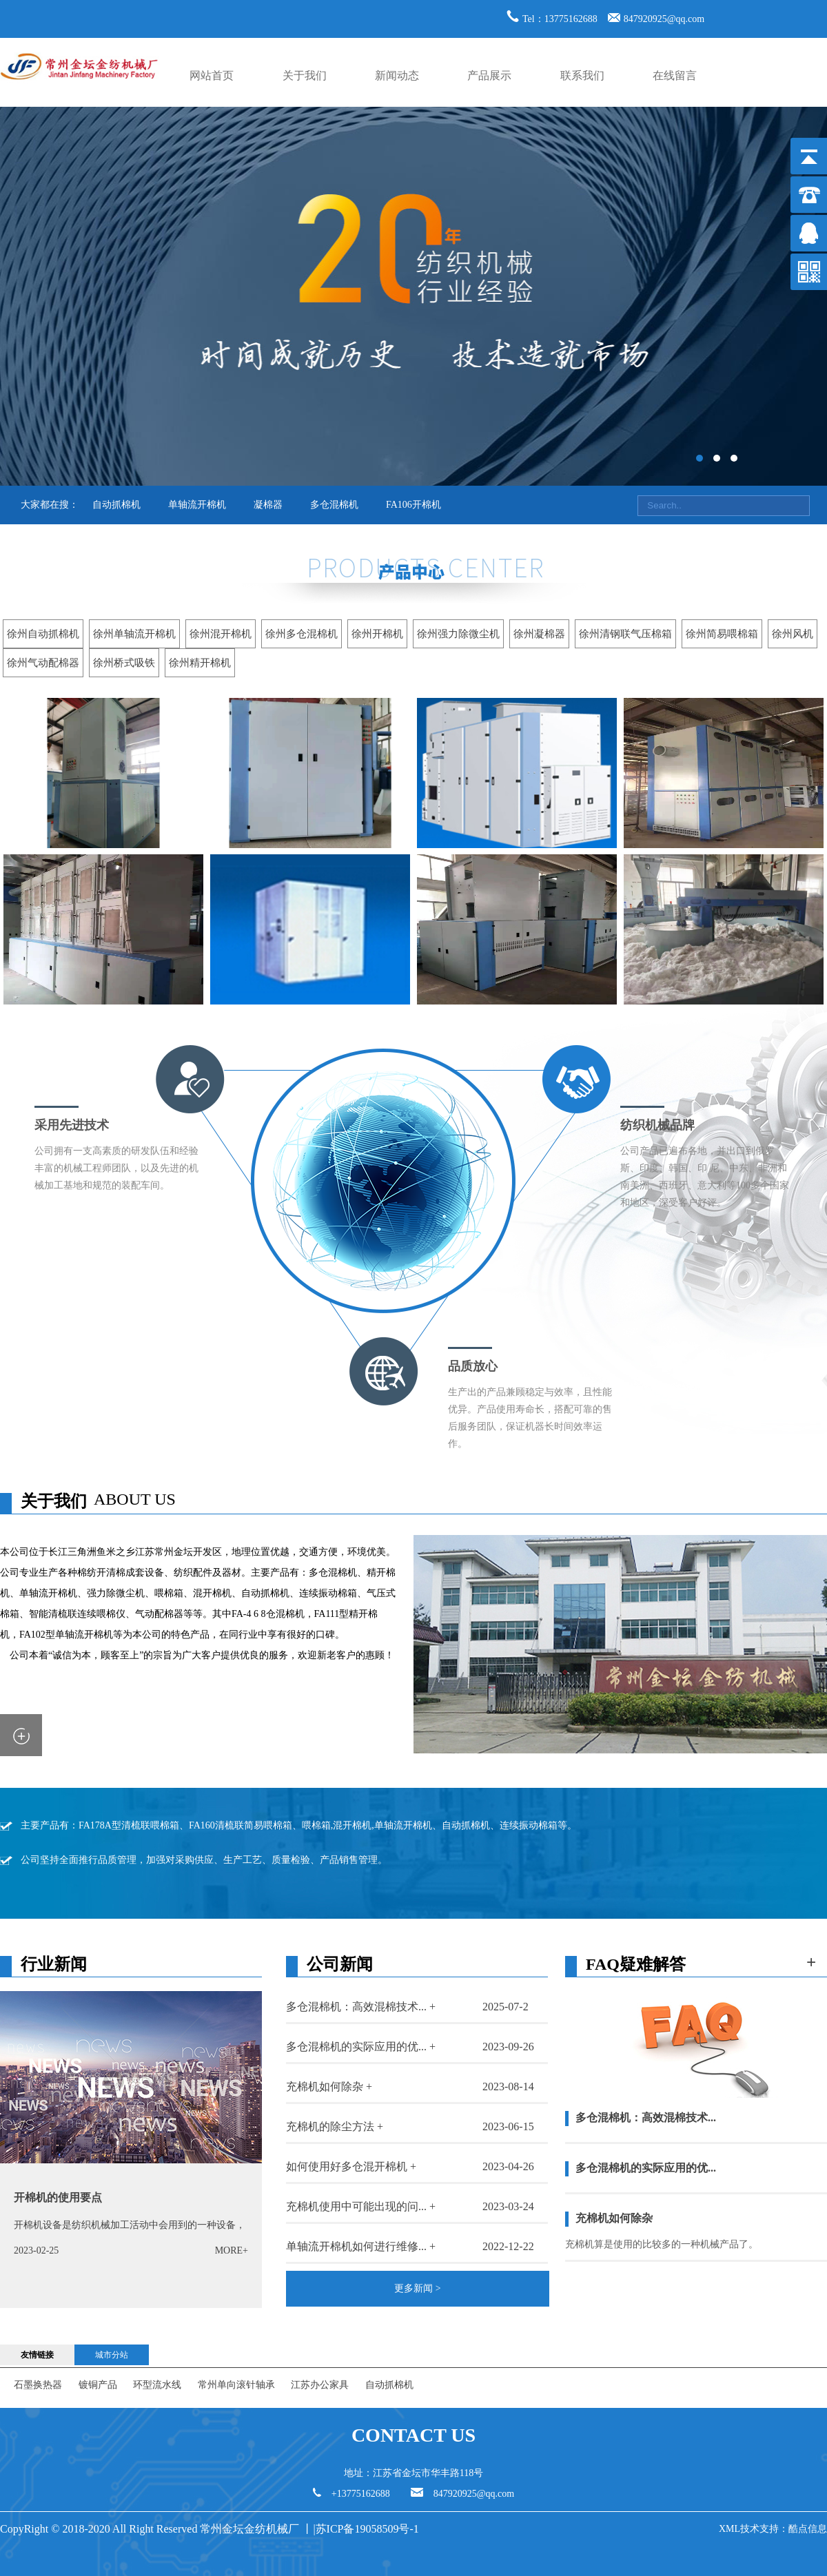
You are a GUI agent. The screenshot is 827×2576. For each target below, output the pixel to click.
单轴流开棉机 (197, 504)
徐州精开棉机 (200, 662)
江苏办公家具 (320, 2385)
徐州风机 (792, 633)
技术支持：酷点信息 (783, 2529)
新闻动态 (397, 75)
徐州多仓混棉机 (301, 633)
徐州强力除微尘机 (458, 633)
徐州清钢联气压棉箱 (625, 633)
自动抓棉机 (116, 504)
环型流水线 (157, 2385)
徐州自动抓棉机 (43, 633)
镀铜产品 (98, 2385)
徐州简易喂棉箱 (722, 633)
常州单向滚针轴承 (236, 2385)
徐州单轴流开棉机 (134, 633)
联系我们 (582, 75)
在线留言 (675, 75)
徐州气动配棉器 (43, 662)
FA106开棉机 (413, 504)
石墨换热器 (38, 2385)
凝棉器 (268, 504)
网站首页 (212, 75)
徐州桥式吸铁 (124, 662)
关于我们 (305, 75)
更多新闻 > (417, 2288)
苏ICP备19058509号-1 (369, 2529)
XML (729, 2529)
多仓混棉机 (334, 504)
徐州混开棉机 (221, 633)
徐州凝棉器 (539, 633)
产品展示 (489, 75)
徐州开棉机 (377, 633)
